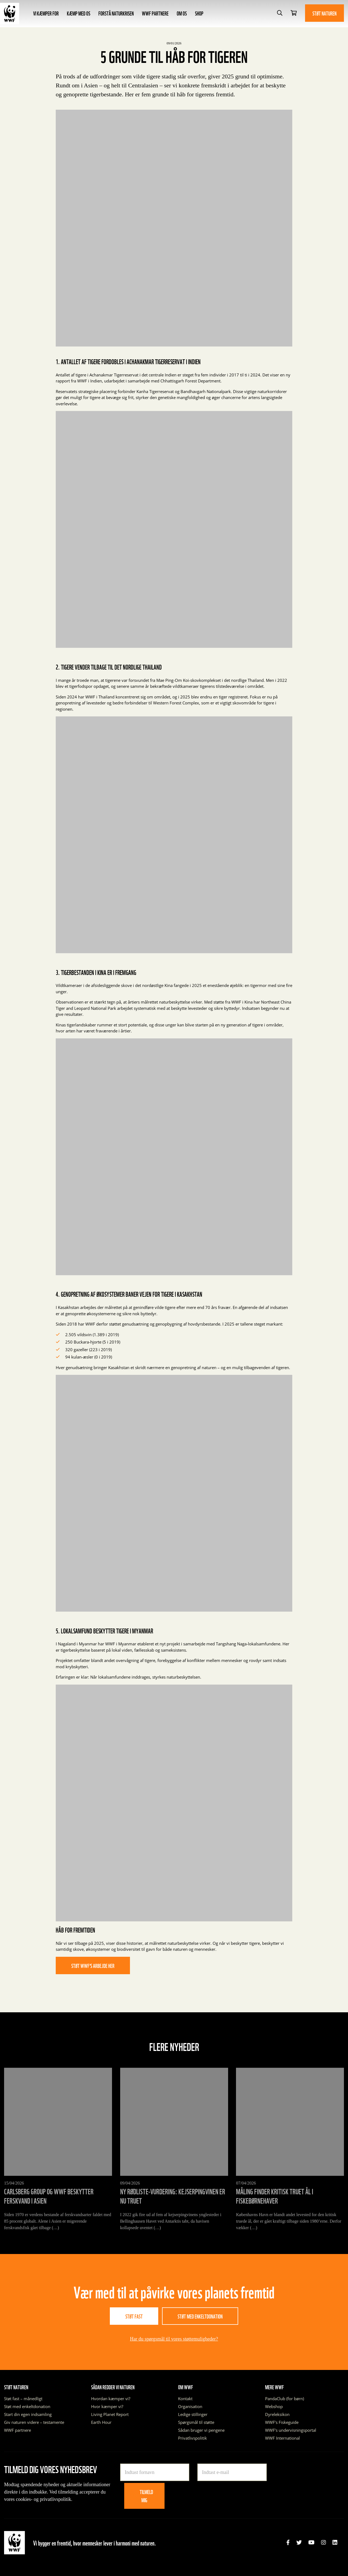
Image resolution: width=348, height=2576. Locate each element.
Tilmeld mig (146, 2496)
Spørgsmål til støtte (196, 2422)
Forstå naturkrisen (116, 13)
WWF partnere (155, 13)
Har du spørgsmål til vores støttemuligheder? (174, 2339)
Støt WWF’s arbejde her (92, 1965)
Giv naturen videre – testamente (34, 2422)
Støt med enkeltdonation (200, 2316)
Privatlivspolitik (192, 2438)
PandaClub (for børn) (284, 2398)
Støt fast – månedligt (23, 2398)
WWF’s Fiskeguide (282, 2422)
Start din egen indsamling (28, 2414)
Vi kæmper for (46, 13)
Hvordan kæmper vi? (110, 2398)
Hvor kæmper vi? (107, 2406)
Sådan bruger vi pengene (201, 2430)
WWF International (282, 2438)
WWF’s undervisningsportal (290, 2430)
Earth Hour (101, 2422)
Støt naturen (324, 13)
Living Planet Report (110, 2414)
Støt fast (134, 2316)
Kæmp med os (78, 13)
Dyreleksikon (277, 2414)
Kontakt (185, 2398)
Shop (199, 13)
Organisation (190, 2406)
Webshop (274, 2406)
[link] (288, 2542)
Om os (182, 13)
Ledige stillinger (192, 2414)
